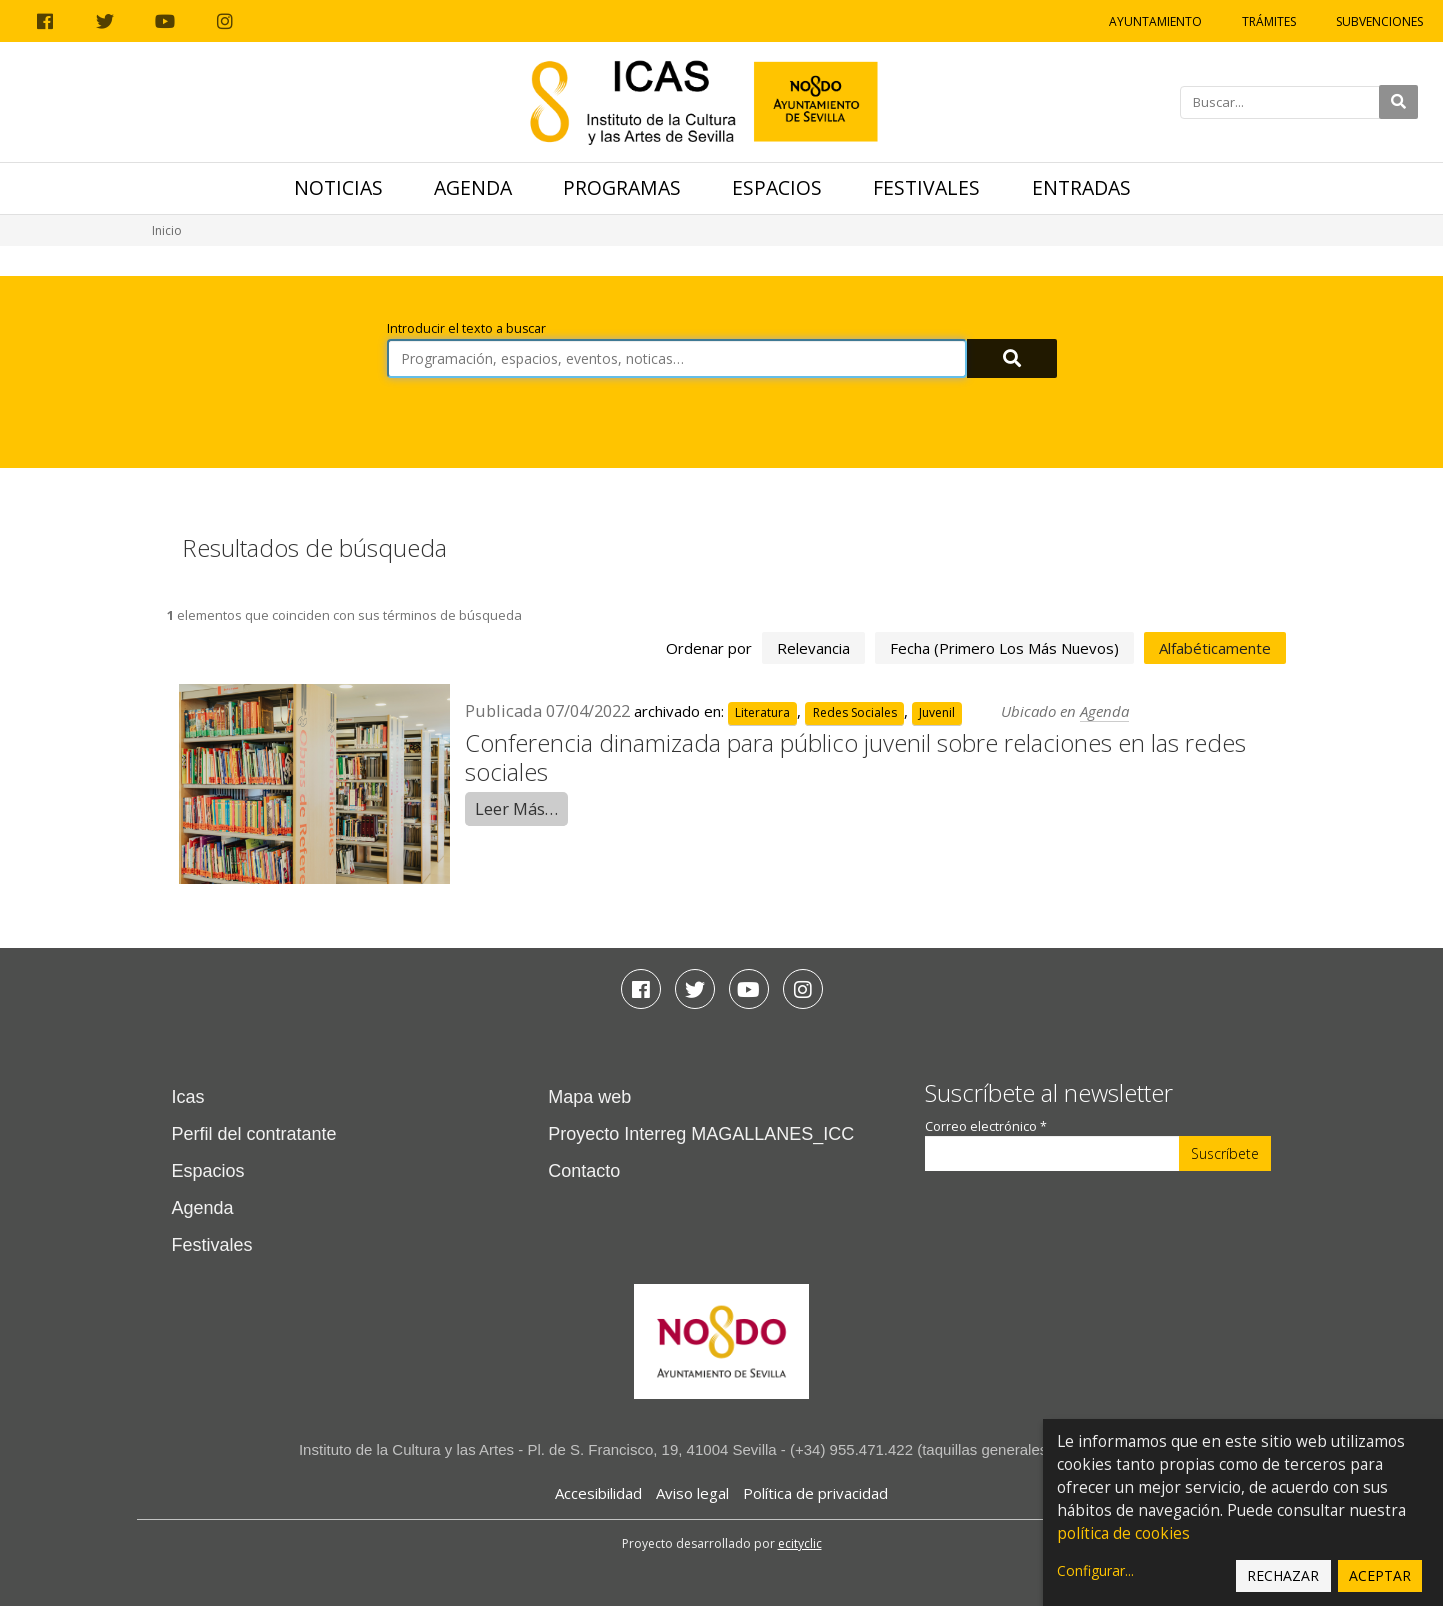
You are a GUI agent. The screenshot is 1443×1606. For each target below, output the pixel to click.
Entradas (1081, 187)
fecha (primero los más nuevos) (1004, 648)
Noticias (338, 187)
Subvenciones (1379, 21)
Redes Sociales (855, 712)
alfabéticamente (1215, 648)
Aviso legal (692, 1493)
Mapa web (589, 1097)
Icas (188, 1097)
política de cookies (1123, 1533)
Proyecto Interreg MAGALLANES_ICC (701, 1134)
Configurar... (1095, 1570)
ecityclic (800, 1543)
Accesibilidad (598, 1493)
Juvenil (937, 712)
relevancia (813, 648)
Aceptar (1380, 1575)
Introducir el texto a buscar (466, 328)
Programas (622, 187)
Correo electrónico (986, 1126)
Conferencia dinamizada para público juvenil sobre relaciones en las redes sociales (855, 757)
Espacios (777, 187)
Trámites (1269, 21)
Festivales (926, 187)
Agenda (473, 187)
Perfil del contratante (254, 1134)
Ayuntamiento (1155, 21)
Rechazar (1283, 1575)
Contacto (584, 1171)
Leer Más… (516, 808)
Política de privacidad (815, 1493)
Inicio (167, 230)
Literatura (762, 712)
